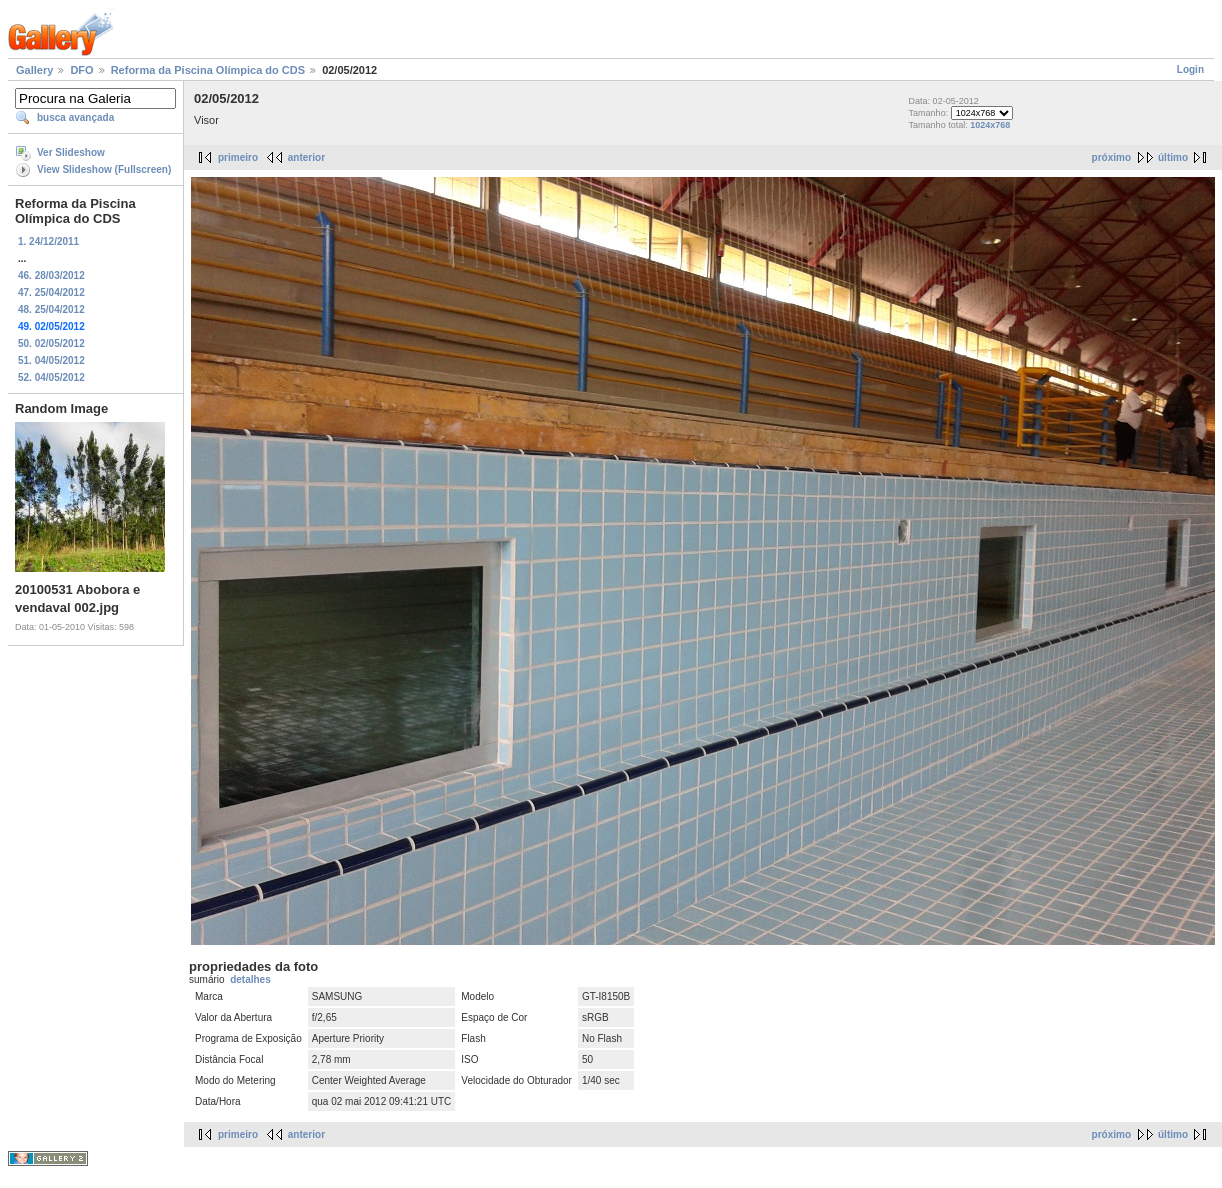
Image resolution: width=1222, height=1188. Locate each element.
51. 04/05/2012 (51, 360)
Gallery (34, 70)
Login (1190, 69)
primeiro (238, 157)
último (1173, 157)
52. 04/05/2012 (51, 377)
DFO (81, 70)
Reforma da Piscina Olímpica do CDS (208, 70)
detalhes (250, 979)
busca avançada (75, 117)
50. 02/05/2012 (51, 343)
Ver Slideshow (71, 152)
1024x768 (990, 125)
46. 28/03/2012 (51, 275)
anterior (306, 157)
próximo (1111, 157)
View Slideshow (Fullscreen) (104, 169)
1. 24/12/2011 (48, 241)
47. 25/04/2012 (51, 292)
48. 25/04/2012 (51, 309)
